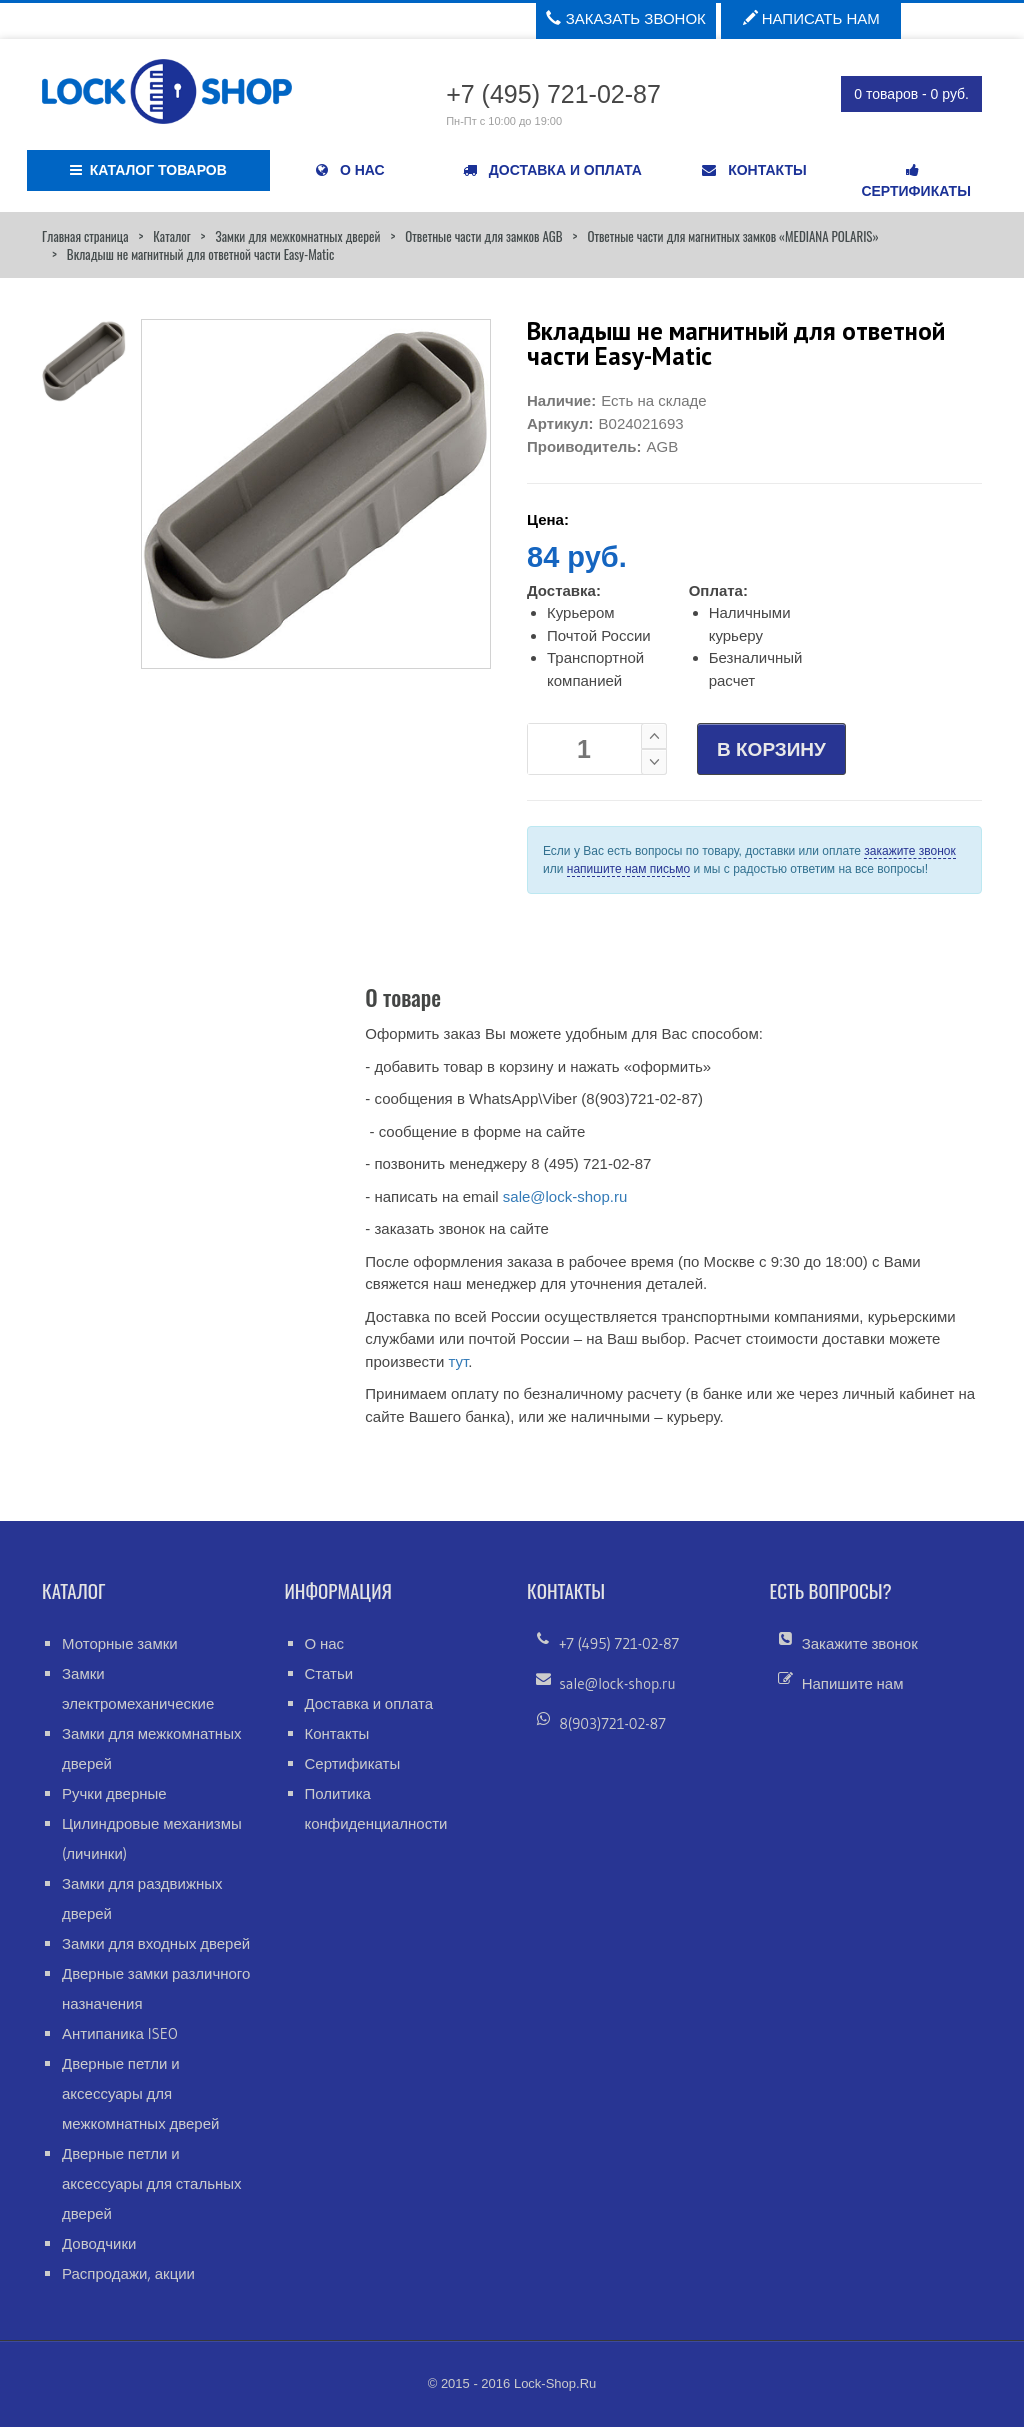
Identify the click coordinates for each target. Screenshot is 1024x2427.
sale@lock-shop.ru (565, 1196)
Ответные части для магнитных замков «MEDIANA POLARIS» (732, 236)
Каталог (171, 236)
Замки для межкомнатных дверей (297, 236)
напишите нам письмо (628, 869)
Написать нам (811, 18)
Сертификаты (353, 1763)
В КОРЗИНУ (771, 749)
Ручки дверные (114, 1793)
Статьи (329, 1673)
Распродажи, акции (128, 2273)
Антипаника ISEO (120, 2033)
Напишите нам (853, 1683)
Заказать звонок (625, 18)
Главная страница (85, 236)
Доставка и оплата (369, 1703)
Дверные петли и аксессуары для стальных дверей (152, 2183)
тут (458, 1361)
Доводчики (99, 2243)
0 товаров (911, 94)
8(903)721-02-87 (612, 1723)
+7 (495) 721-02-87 (619, 1643)
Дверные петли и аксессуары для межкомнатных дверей (140, 2093)
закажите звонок (909, 851)
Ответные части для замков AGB (483, 236)
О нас (325, 1643)
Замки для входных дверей (156, 1943)
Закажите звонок (860, 1643)
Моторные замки (120, 1643)
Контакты (337, 1733)
